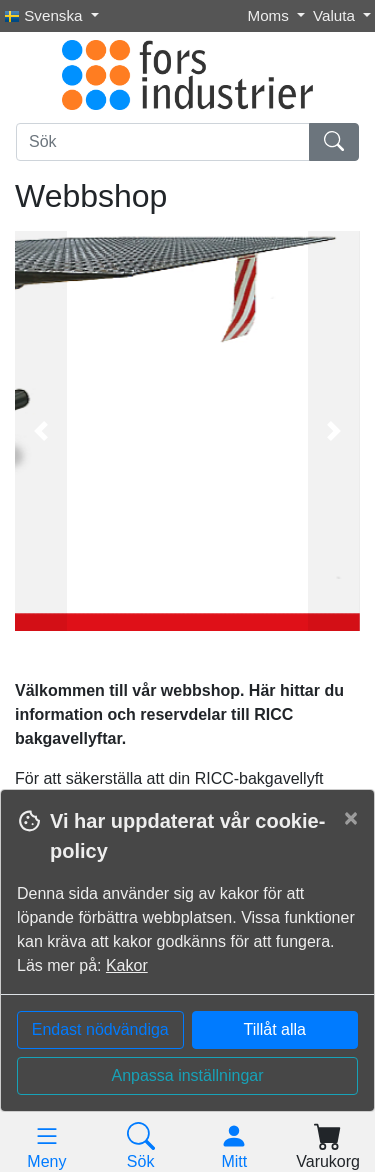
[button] (41, 431)
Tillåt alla (274, 1029)
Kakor (127, 965)
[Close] (351, 818)
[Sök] (163, 142)
